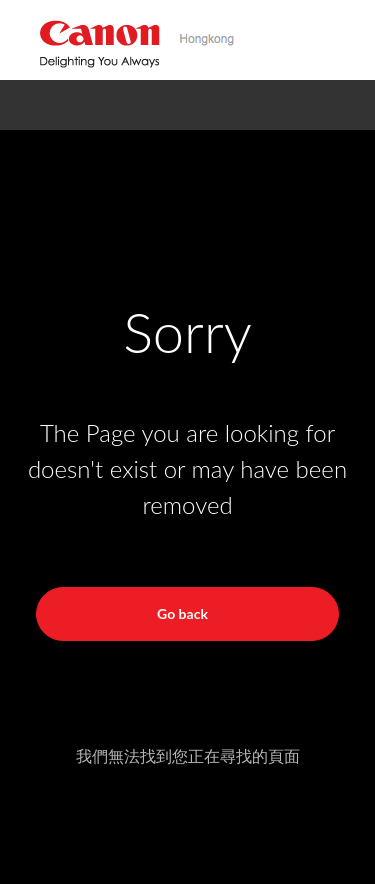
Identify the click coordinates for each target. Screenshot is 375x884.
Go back (182, 613)
